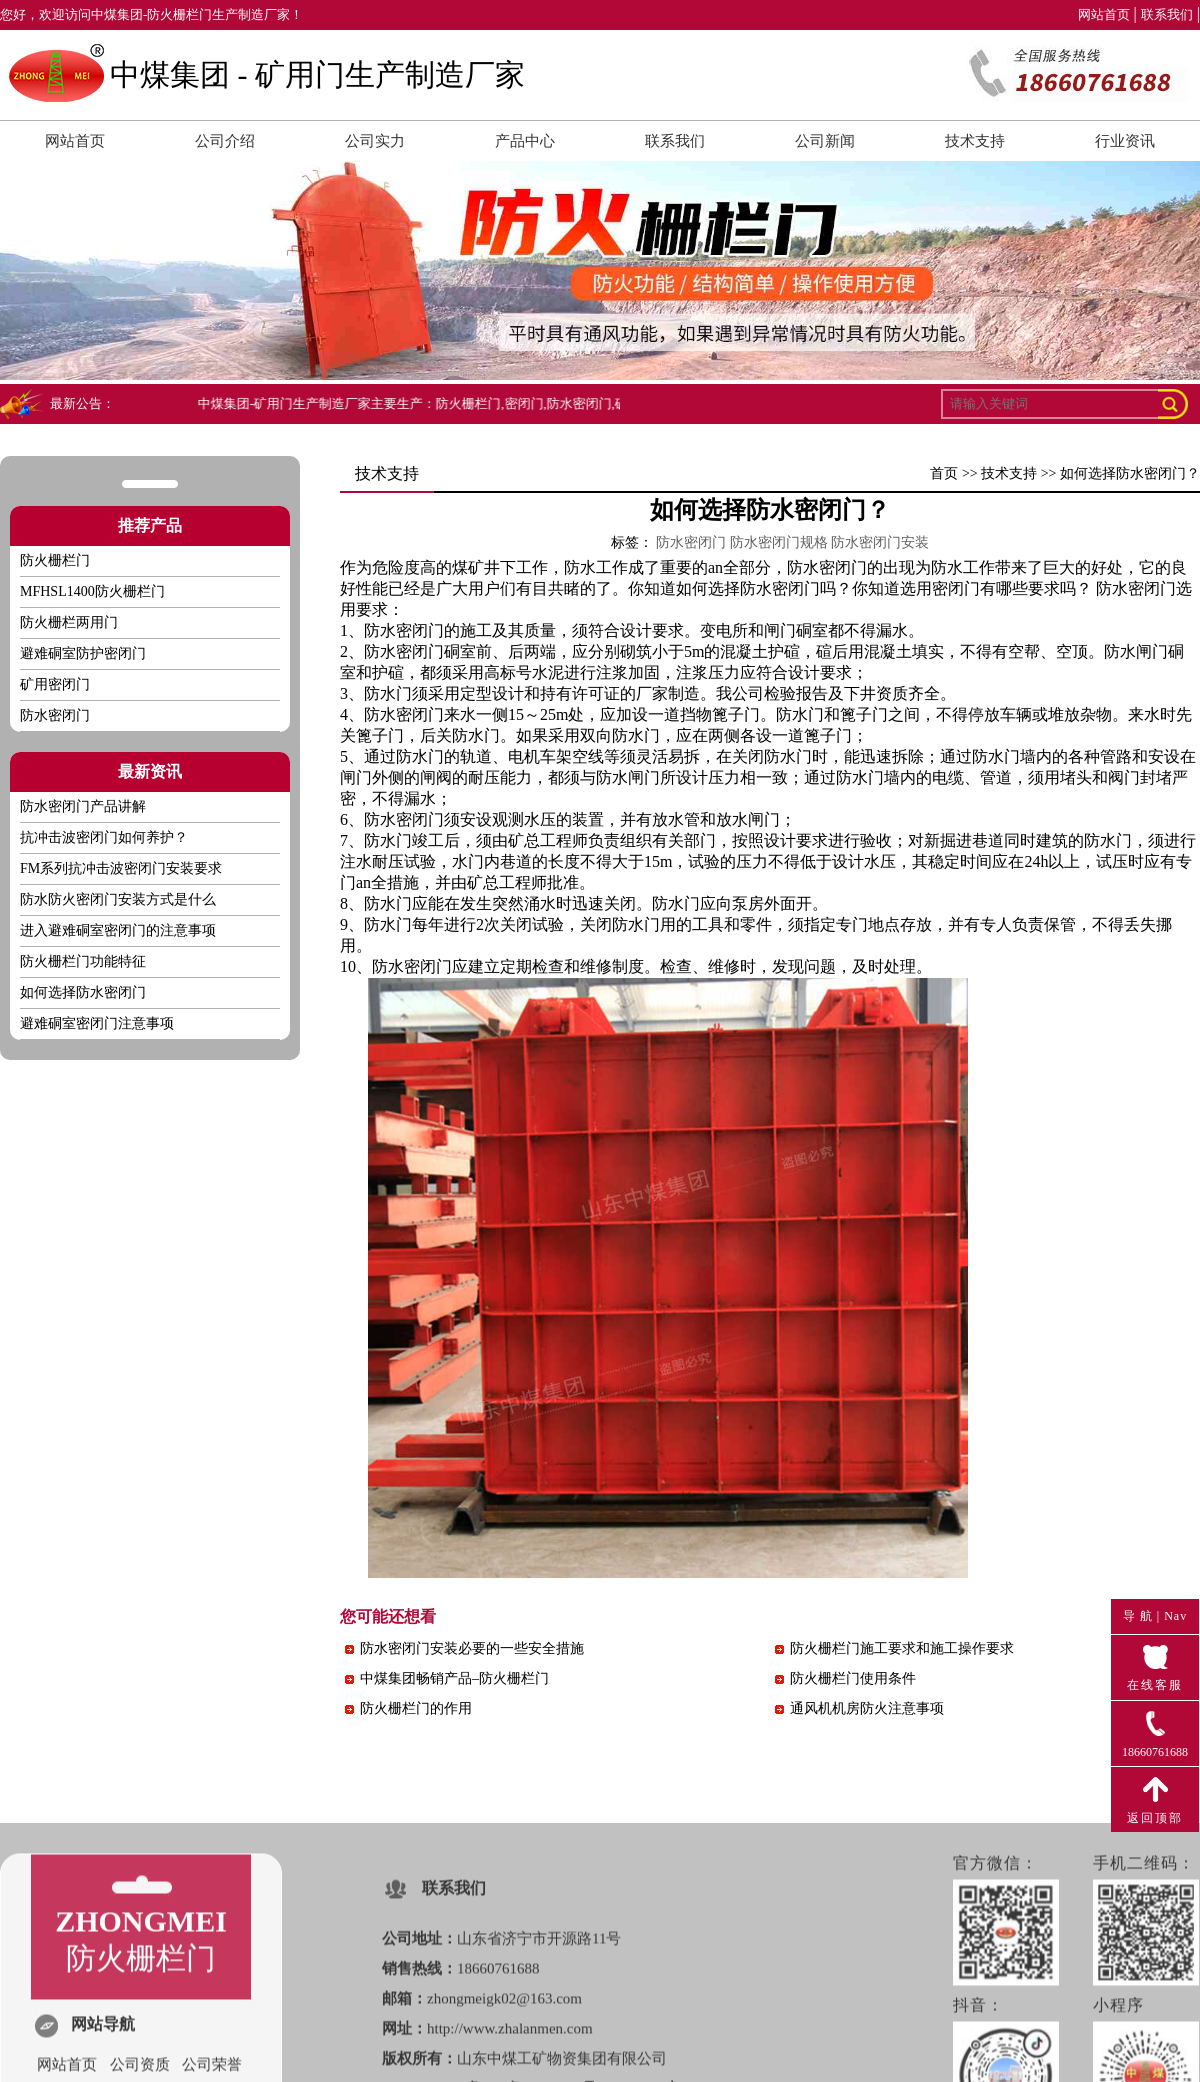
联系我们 (1167, 14)
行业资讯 (1125, 141)
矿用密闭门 (55, 684)
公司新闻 (825, 141)
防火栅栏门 (55, 560)
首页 (944, 473)
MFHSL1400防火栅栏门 (92, 591)
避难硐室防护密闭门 (83, 653)
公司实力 (375, 141)
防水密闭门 (1136, 588)
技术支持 (975, 141)
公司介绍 (225, 141)
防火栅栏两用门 (69, 622)
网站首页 (1104, 14)
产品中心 (525, 141)
